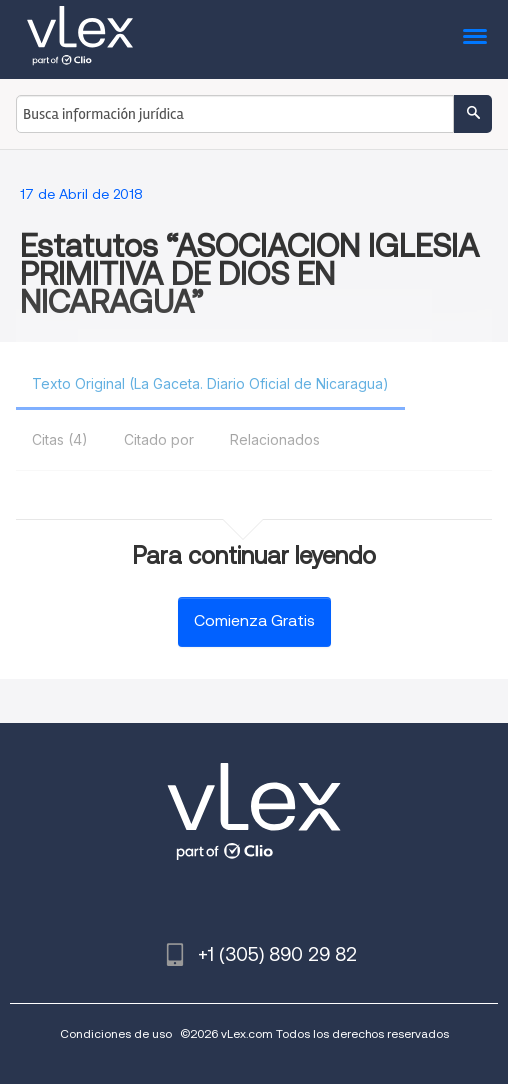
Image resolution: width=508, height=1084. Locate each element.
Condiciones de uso (116, 1033)
